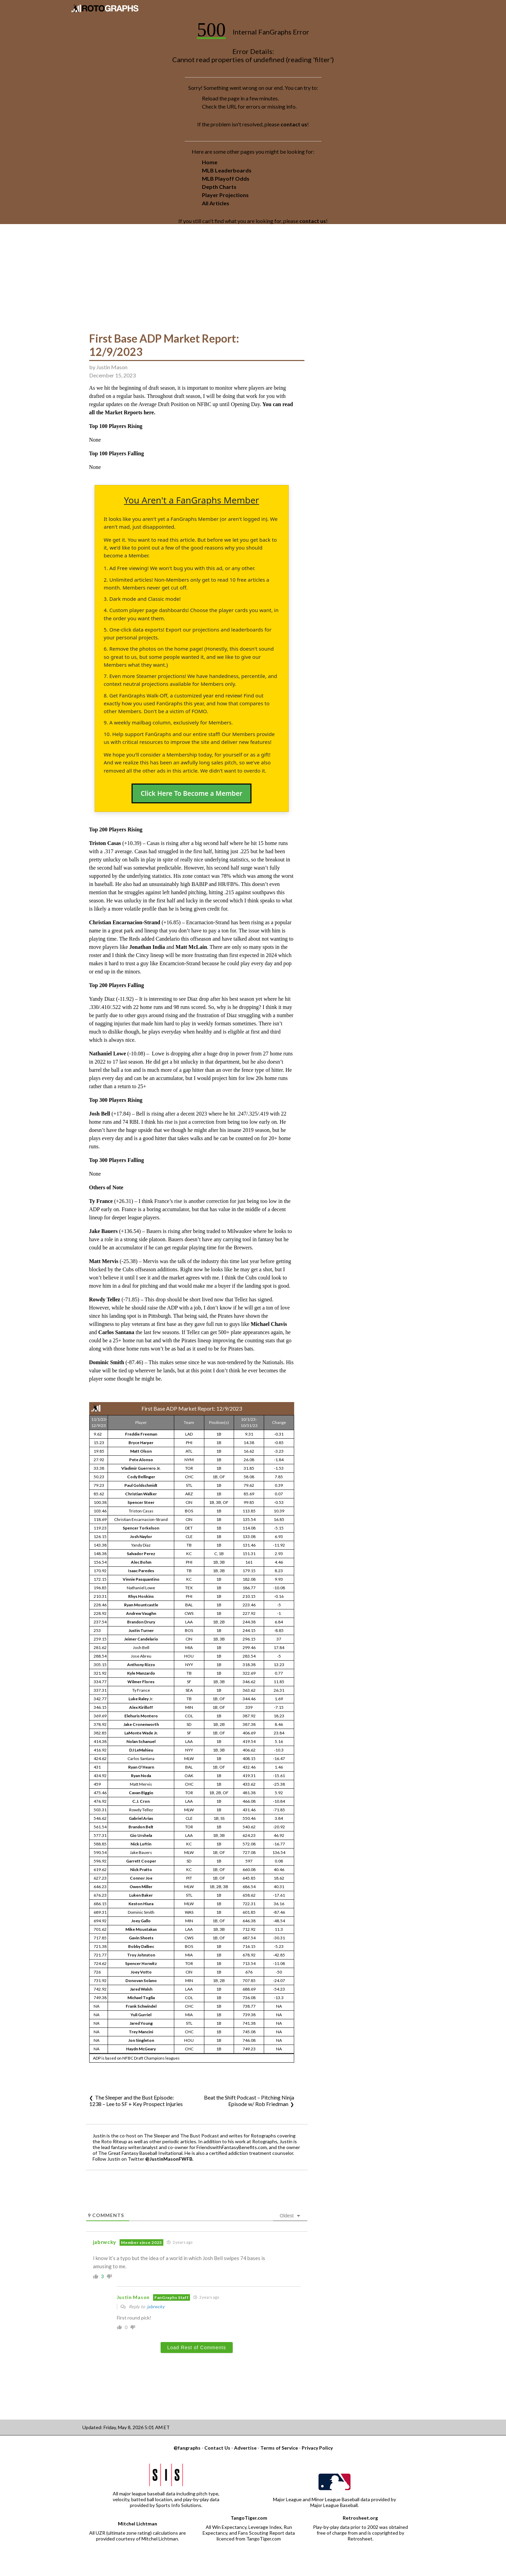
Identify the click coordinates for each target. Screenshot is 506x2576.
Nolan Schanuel (140, 1741)
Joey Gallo (141, 1920)
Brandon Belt (140, 1826)
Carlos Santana (116, 1332)
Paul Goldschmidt (141, 1485)
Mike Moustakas (141, 1929)
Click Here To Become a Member (192, 793)
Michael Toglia (141, 1997)
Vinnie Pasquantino (141, 1579)
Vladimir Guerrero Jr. (141, 1468)
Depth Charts (219, 186)
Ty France (101, 1201)
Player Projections (225, 195)
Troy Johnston (141, 1954)
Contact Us (217, 2448)
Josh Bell (99, 1114)
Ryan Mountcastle (141, 1604)
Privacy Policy (317, 2448)
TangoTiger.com (249, 2518)
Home (209, 162)
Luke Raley (138, 1698)
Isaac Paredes (141, 1570)
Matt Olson (141, 1451)
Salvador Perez (141, 1553)
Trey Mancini (141, 2031)
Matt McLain (191, 947)
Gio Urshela (141, 1835)
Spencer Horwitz (141, 1963)
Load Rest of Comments (196, 2347)
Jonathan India (147, 947)
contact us (294, 124)
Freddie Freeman (141, 1434)
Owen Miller (140, 1886)
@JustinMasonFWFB (168, 2159)
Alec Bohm (141, 1562)
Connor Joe (141, 1878)
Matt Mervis (104, 1261)
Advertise (245, 2448)
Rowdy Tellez (104, 1299)
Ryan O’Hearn (141, 1767)
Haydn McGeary (141, 2048)
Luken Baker (141, 1895)
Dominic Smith (106, 1362)
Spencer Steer (140, 1502)
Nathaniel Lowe (107, 1053)
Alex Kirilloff (141, 1707)
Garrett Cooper (141, 1861)
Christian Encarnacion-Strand (124, 922)
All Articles (215, 203)
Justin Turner (141, 1630)
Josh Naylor (141, 1536)
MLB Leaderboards (226, 170)
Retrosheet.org (360, 2518)
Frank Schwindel (141, 2006)
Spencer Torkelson (141, 1528)
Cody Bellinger (141, 1476)
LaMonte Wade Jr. (141, 1732)
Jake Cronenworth (141, 1724)
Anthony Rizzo (141, 1664)
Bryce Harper (140, 1442)
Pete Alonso (141, 1459)
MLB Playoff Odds (225, 178)
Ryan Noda (141, 1775)
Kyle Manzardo (141, 1673)
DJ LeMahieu (141, 1750)
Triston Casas (105, 843)
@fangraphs (187, 2448)
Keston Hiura (140, 1903)
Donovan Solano (141, 1980)
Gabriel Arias (141, 1818)
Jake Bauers (103, 1231)
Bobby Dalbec (141, 1946)
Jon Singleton (141, 2040)
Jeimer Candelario (141, 1639)
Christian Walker (141, 1493)
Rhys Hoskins (141, 1596)
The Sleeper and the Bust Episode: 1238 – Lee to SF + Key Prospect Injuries (136, 2100)
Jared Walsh (141, 1989)
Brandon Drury (141, 1621)
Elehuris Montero (141, 1715)
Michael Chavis (269, 1324)
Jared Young (141, 2023)
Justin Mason (111, 367)
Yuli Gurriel (141, 2014)
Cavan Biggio (141, 1792)
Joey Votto (141, 1972)
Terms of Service (279, 2448)
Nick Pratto (141, 1869)
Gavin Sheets (141, 1937)
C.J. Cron (141, 1801)
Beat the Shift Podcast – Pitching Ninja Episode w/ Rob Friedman (249, 2100)
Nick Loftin (141, 1843)
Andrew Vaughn (141, 1613)
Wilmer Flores (140, 1681)
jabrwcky (156, 2306)
